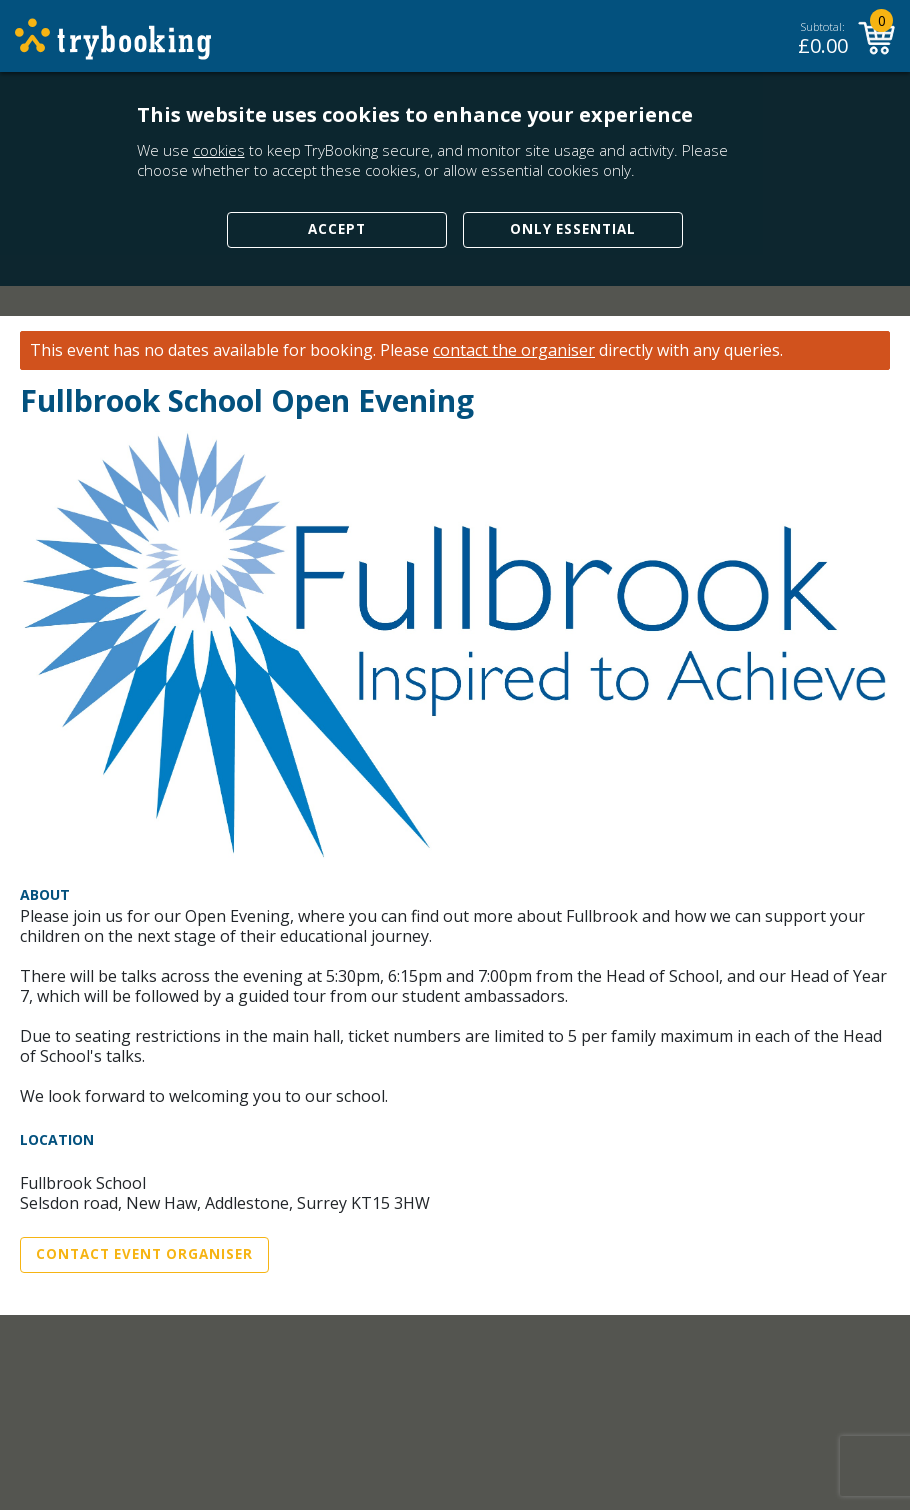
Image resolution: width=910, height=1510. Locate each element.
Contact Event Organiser (144, 1254)
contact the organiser (514, 350)
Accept (337, 229)
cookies (219, 150)
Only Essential (573, 229)
